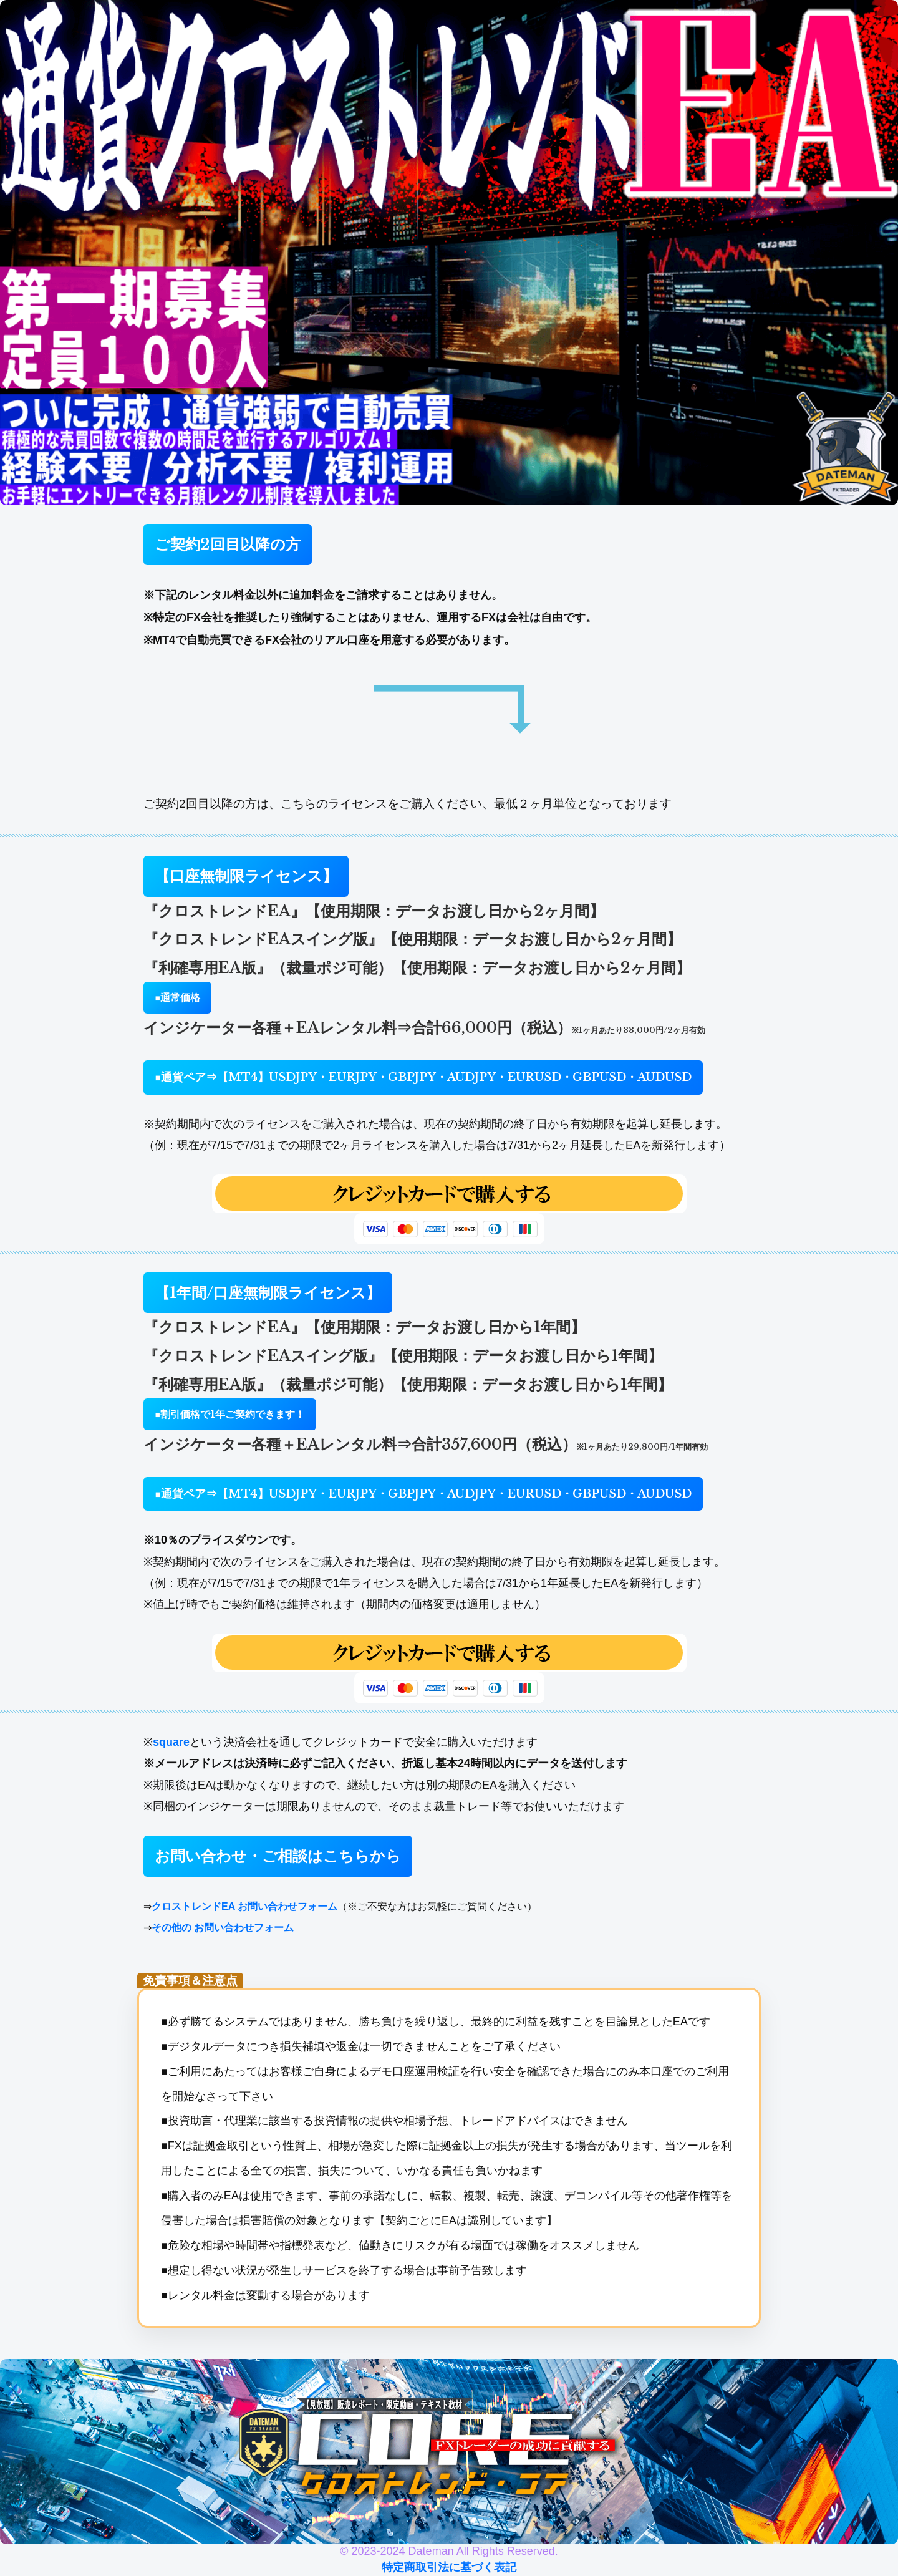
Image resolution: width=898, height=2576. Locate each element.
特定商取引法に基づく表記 (449, 2567)
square (171, 1742)
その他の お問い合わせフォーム (223, 1927)
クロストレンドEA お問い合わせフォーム (244, 1906)
